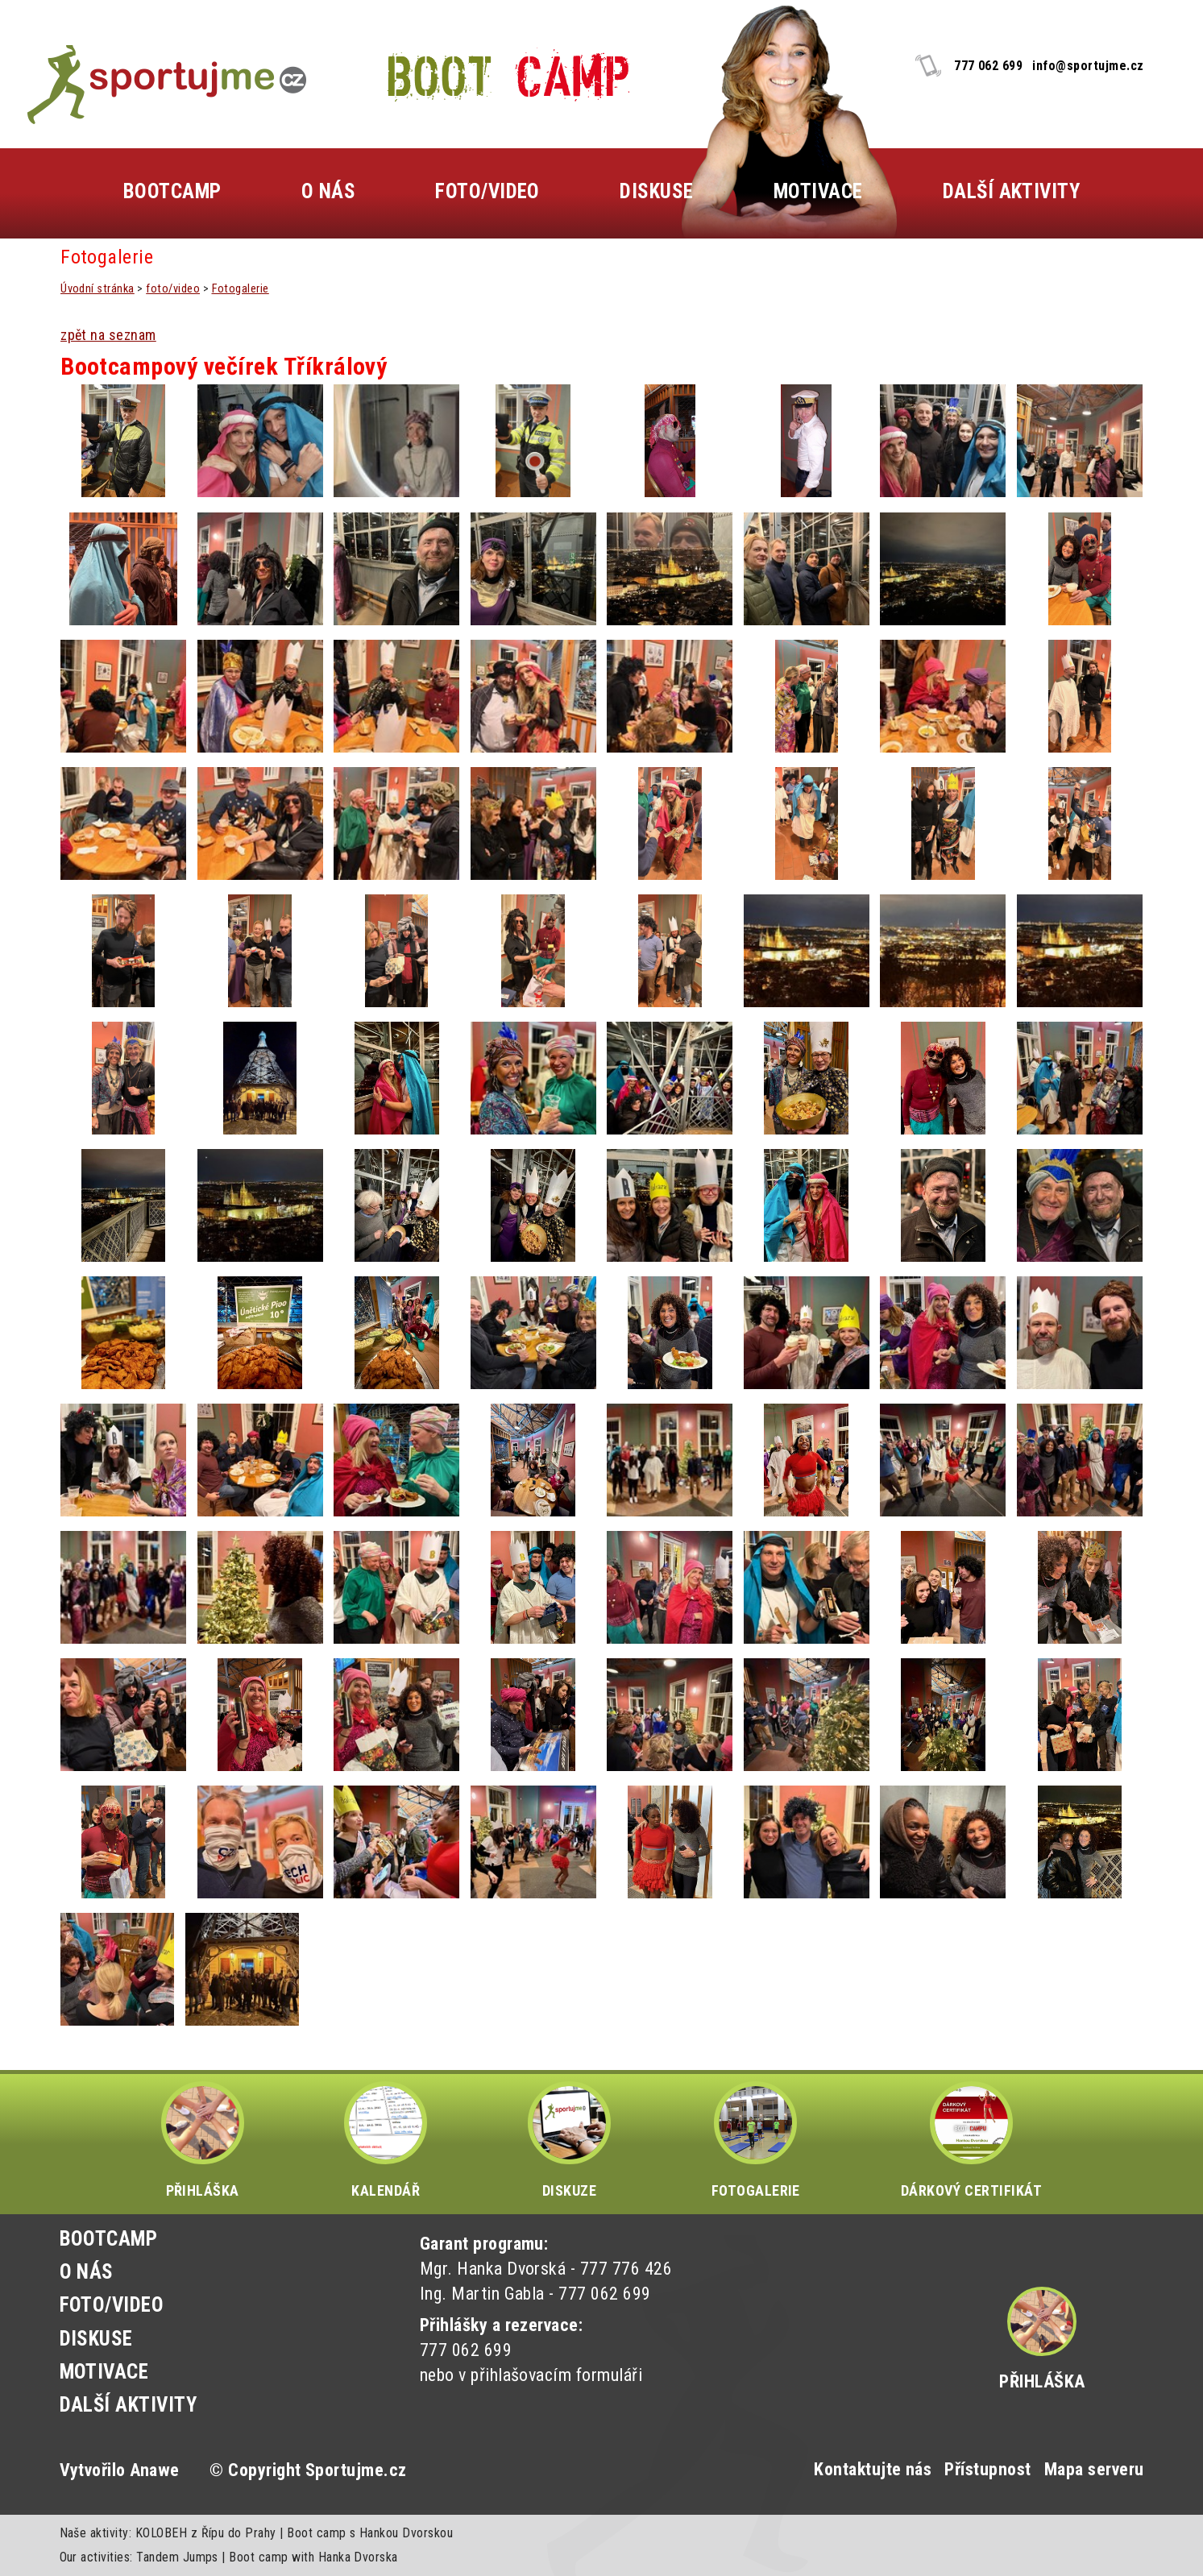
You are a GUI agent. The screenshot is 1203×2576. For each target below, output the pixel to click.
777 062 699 (988, 65)
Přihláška (1042, 2381)
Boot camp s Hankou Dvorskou (370, 2533)
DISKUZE (569, 2140)
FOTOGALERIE (755, 2140)
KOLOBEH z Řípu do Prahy (205, 2533)
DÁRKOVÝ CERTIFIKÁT (972, 2140)
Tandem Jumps (177, 2557)
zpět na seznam (108, 334)
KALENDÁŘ (385, 2140)
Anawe (154, 2470)
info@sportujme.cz (1087, 65)
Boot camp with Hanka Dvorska (313, 2557)
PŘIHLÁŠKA (202, 2140)
